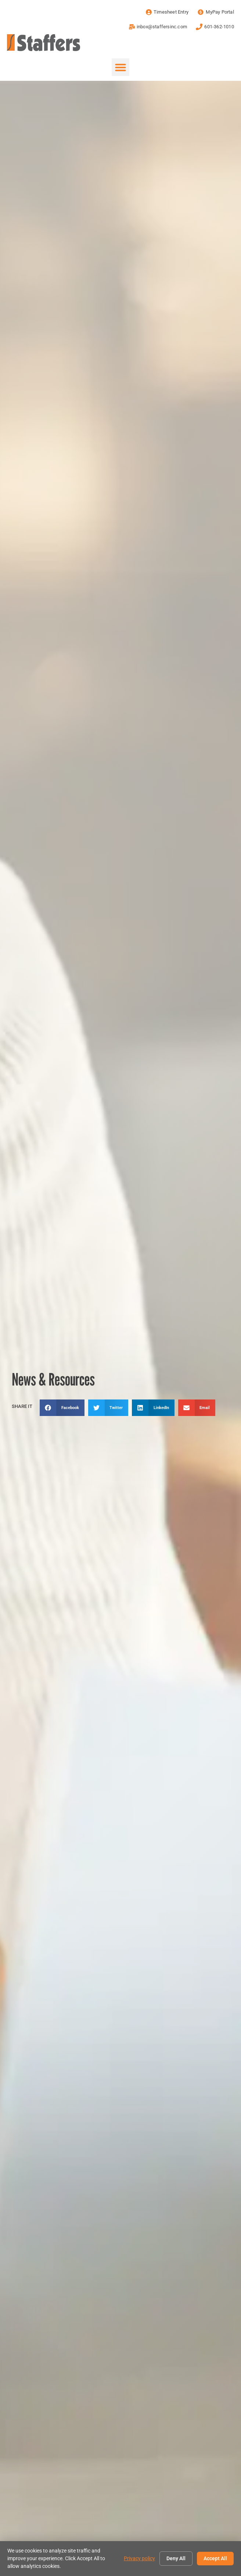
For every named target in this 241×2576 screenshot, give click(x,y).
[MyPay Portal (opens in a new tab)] (215, 12)
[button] (120, 67)
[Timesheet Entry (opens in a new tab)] (166, 12)
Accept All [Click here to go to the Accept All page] (215, 2558)
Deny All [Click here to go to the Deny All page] (176, 2558)
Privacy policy (139, 2558)
